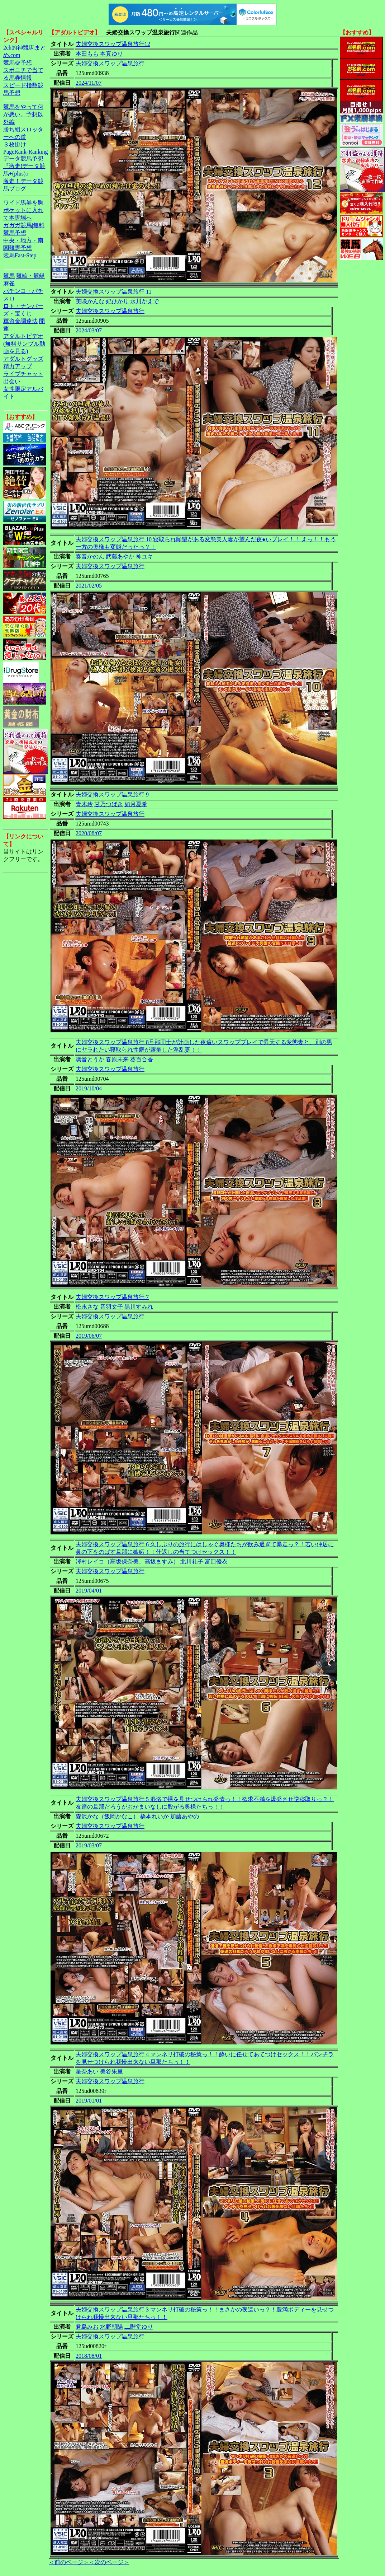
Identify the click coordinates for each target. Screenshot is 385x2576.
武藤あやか (120, 556)
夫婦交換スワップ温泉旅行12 (113, 44)
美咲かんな (90, 301)
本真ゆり (111, 54)
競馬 (9, 276)
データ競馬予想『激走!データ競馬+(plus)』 (24, 166)
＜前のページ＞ (69, 2562)
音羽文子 (111, 1307)
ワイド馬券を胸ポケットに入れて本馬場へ (23, 210)
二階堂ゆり (138, 2327)
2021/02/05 (89, 586)
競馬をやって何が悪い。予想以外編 (23, 114)
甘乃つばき (108, 804)
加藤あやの (184, 1816)
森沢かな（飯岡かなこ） (107, 1816)
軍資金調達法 (20, 321)
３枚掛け (14, 144)
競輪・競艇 (30, 276)
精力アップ (17, 366)
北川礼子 (191, 1561)
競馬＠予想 (17, 63)
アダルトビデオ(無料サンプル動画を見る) (24, 343)
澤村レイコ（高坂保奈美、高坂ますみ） (127, 1561)
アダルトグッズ (23, 359)
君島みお (87, 2327)
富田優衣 (216, 1561)
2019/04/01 (89, 1591)
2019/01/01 (89, 2101)
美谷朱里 (111, 2071)
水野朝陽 (111, 2327)
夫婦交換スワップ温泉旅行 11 (113, 292)
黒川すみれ (138, 1307)
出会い (11, 381)
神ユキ (144, 556)
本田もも (87, 54)
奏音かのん (90, 556)
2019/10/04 (89, 1088)
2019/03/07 (89, 1845)
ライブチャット (23, 374)
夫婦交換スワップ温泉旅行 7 (112, 1297)
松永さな (87, 1307)
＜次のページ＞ (109, 2562)
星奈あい (87, 2071)
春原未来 (117, 1059)
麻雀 (9, 283)
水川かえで (144, 301)
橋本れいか (154, 1816)
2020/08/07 (89, 833)
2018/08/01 (89, 2356)
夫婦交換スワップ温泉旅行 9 (112, 794)
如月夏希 (135, 804)
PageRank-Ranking (25, 152)
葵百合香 (141, 1059)
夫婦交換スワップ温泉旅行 (110, 63)
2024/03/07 (89, 330)
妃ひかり (117, 301)
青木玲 (84, 804)
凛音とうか (90, 1059)
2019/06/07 (89, 1336)
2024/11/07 (88, 83)
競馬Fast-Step (19, 255)
